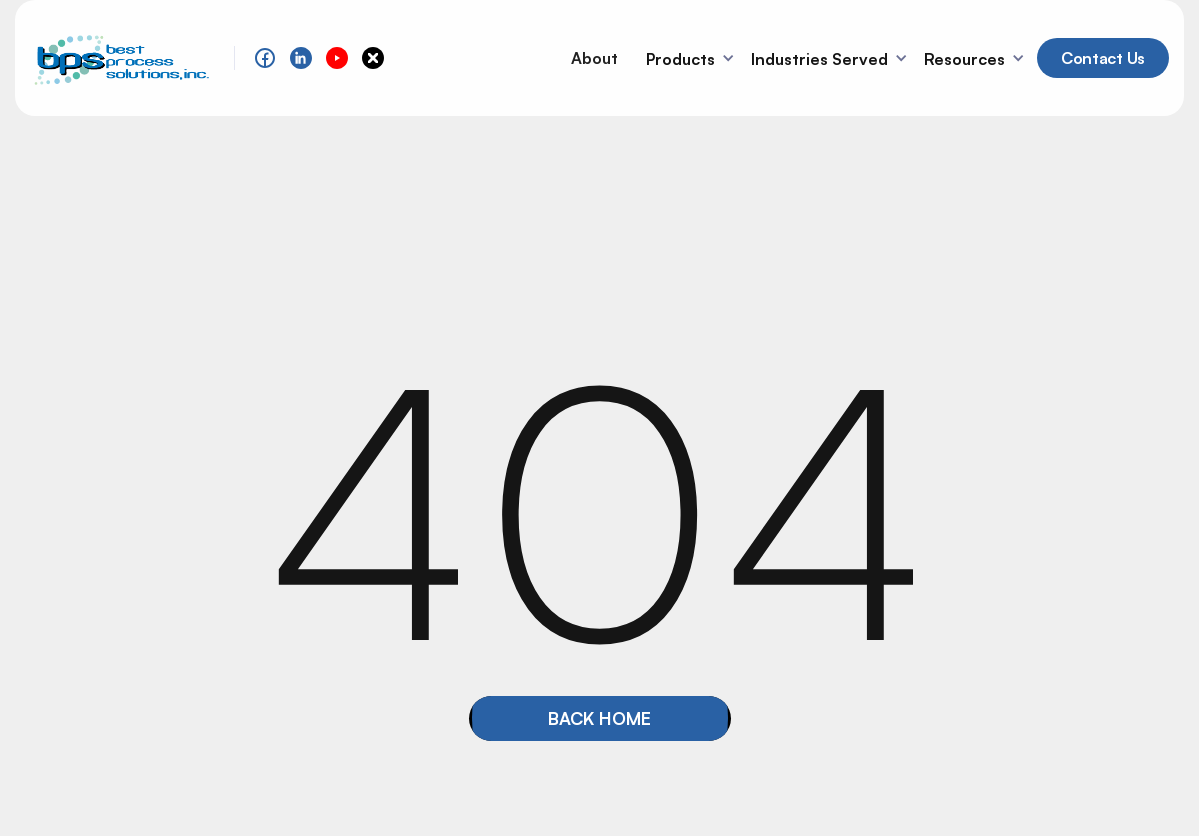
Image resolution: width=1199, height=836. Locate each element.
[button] (692, 58)
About (594, 58)
